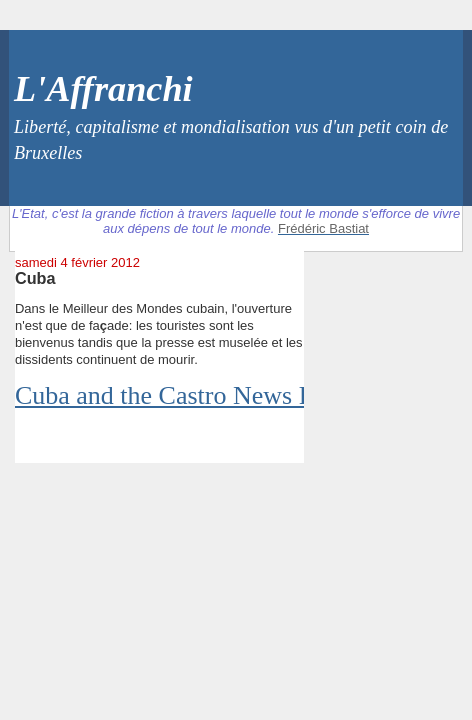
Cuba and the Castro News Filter (185, 395)
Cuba (35, 278)
